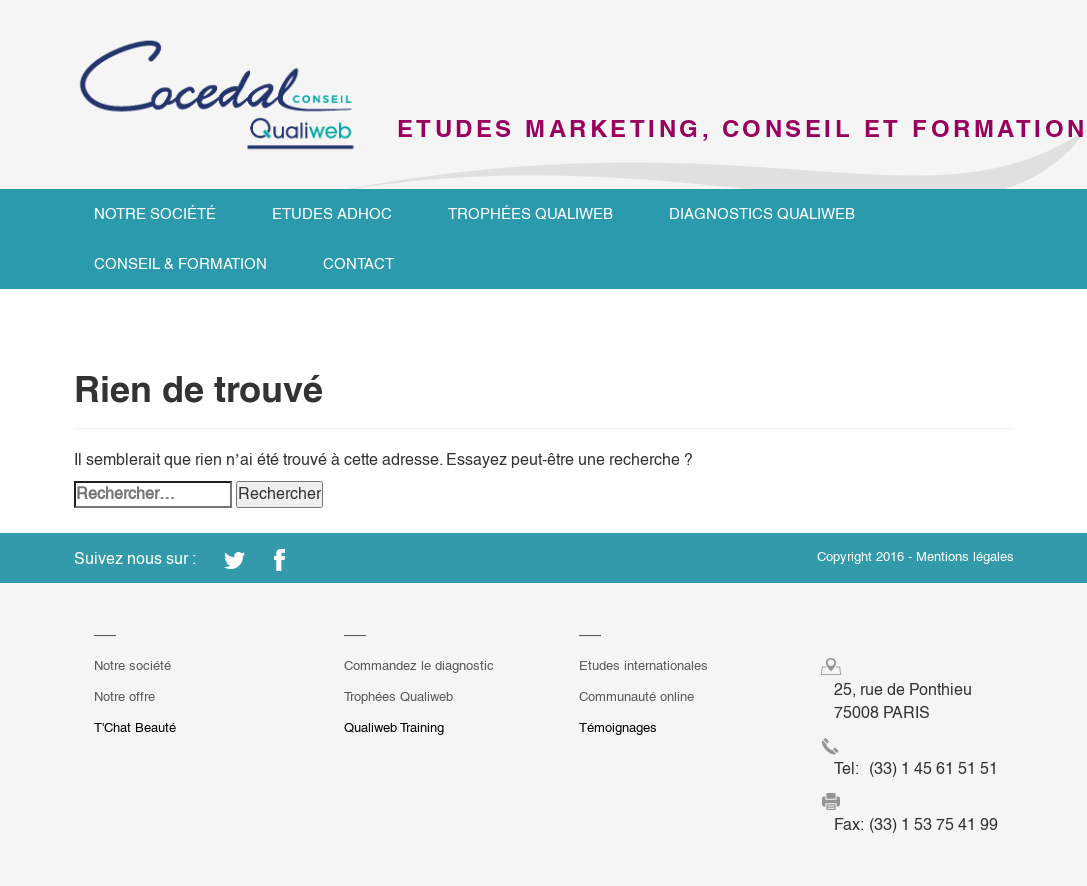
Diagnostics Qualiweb (762, 213)
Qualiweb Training (394, 727)
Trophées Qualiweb (530, 213)
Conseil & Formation (180, 263)
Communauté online (636, 696)
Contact (358, 263)
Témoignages (618, 727)
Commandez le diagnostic (419, 665)
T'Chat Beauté (135, 727)
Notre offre (124, 696)
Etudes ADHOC (332, 213)
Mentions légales (965, 556)
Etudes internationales (643, 665)
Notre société (155, 213)
